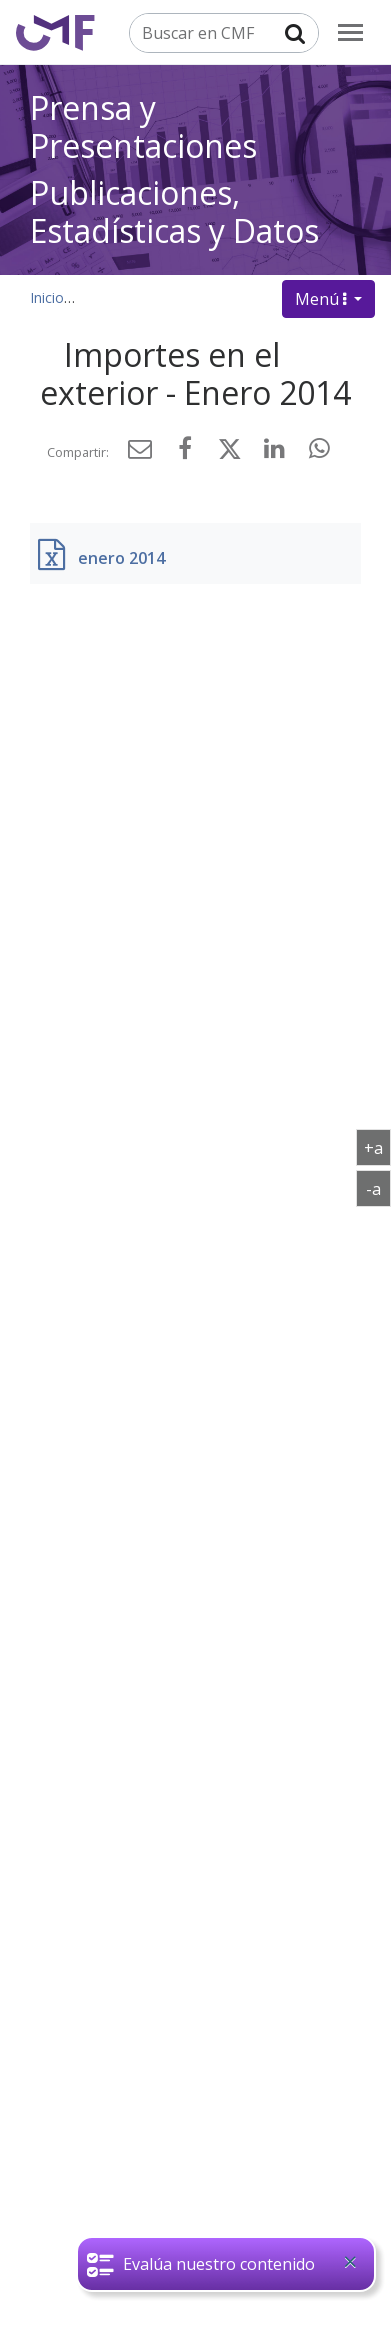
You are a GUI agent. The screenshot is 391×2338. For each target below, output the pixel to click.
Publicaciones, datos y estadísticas (197, 297)
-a (378, 1188)
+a (377, 1147)
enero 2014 (121, 558)
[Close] (350, 2262)
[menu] (350, 32)
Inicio (47, 297)
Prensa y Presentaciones (143, 126)
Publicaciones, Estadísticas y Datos (174, 211)
